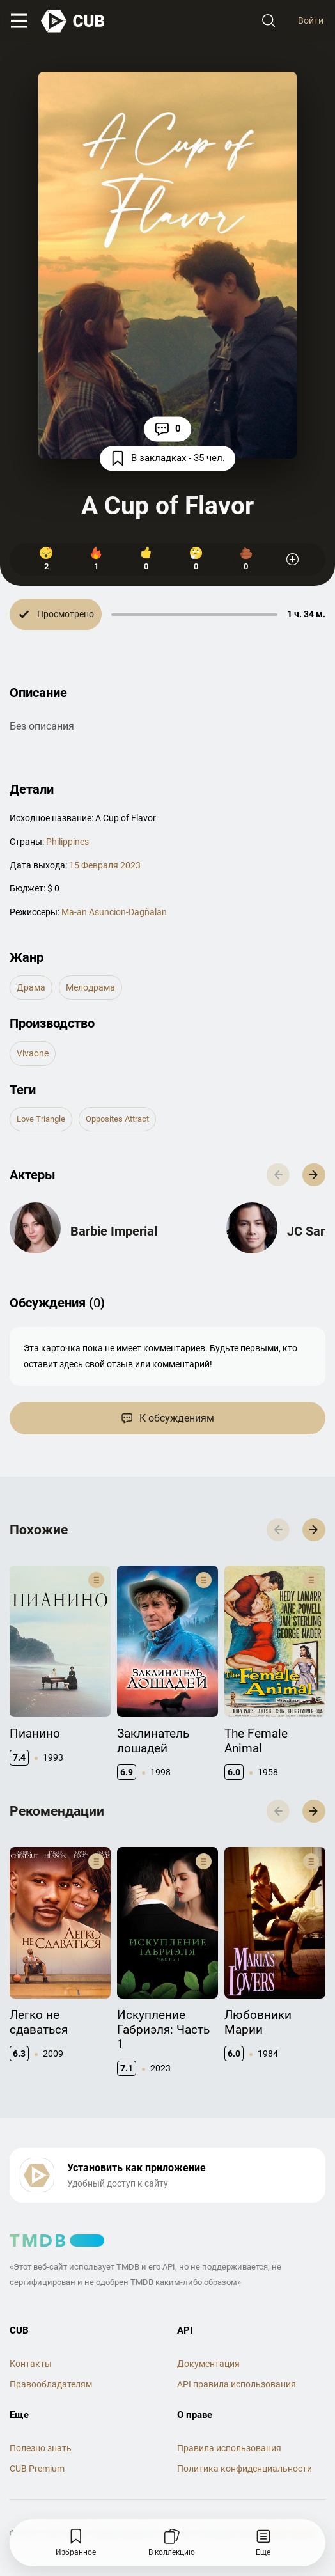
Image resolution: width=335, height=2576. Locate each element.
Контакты (31, 2364)
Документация (208, 2364)
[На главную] (73, 21)
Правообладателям (51, 2384)
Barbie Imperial (113, 1231)
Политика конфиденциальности (244, 2468)
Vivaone (33, 1053)
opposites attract (117, 1119)
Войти (310, 20)
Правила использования (229, 2448)
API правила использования (236, 2384)
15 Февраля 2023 (105, 865)
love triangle (41, 1119)
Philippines (67, 841)
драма (31, 987)
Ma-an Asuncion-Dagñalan (114, 912)
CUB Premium (37, 2468)
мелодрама (90, 987)
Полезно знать (41, 2448)
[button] (313, 1174)
